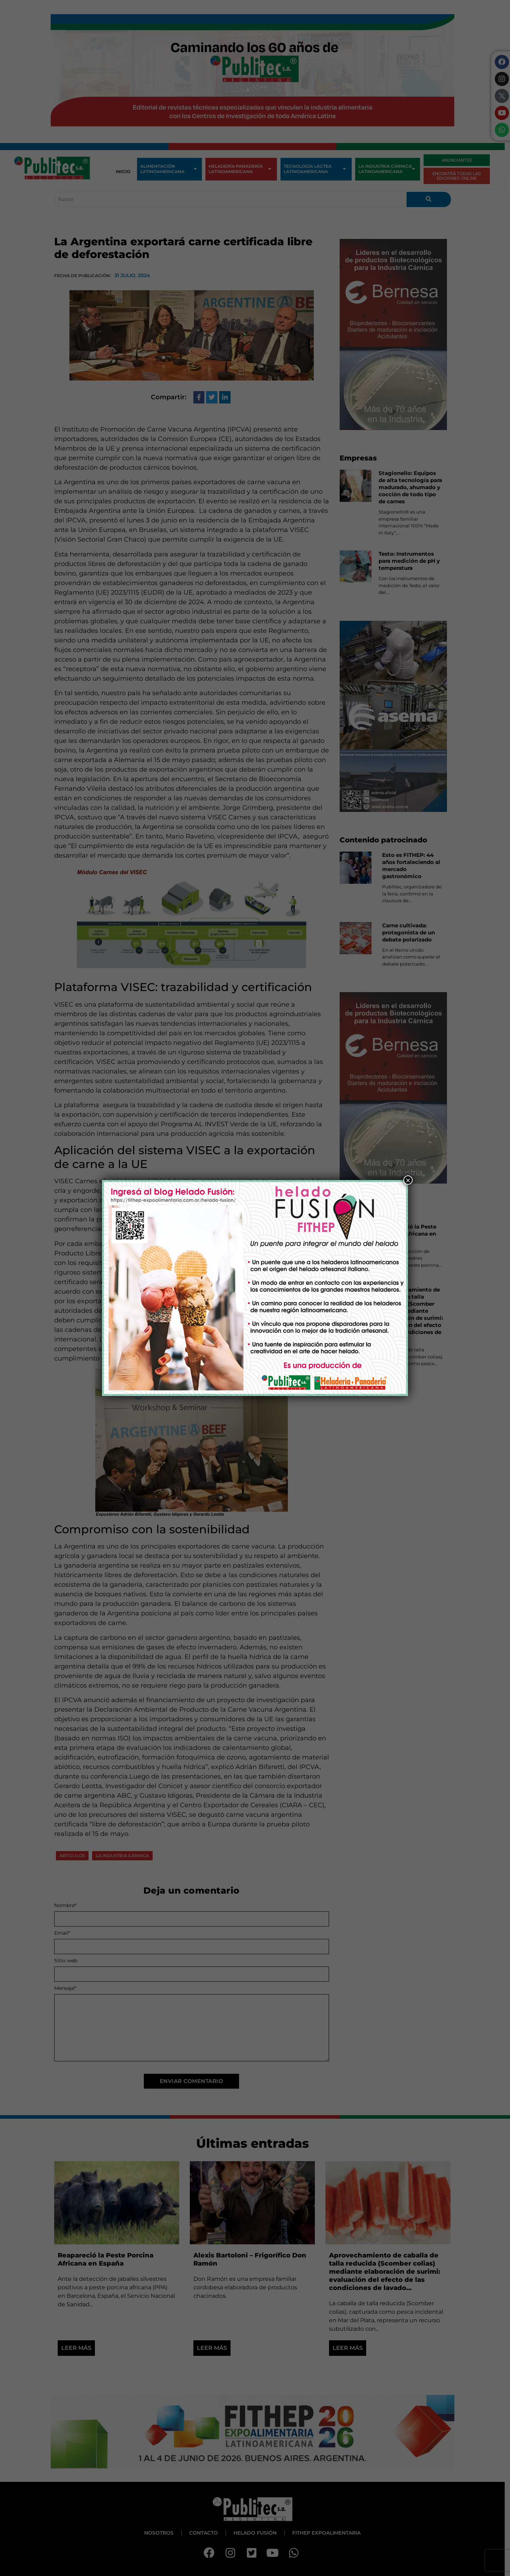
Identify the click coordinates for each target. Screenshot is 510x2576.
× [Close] (408, 1180)
